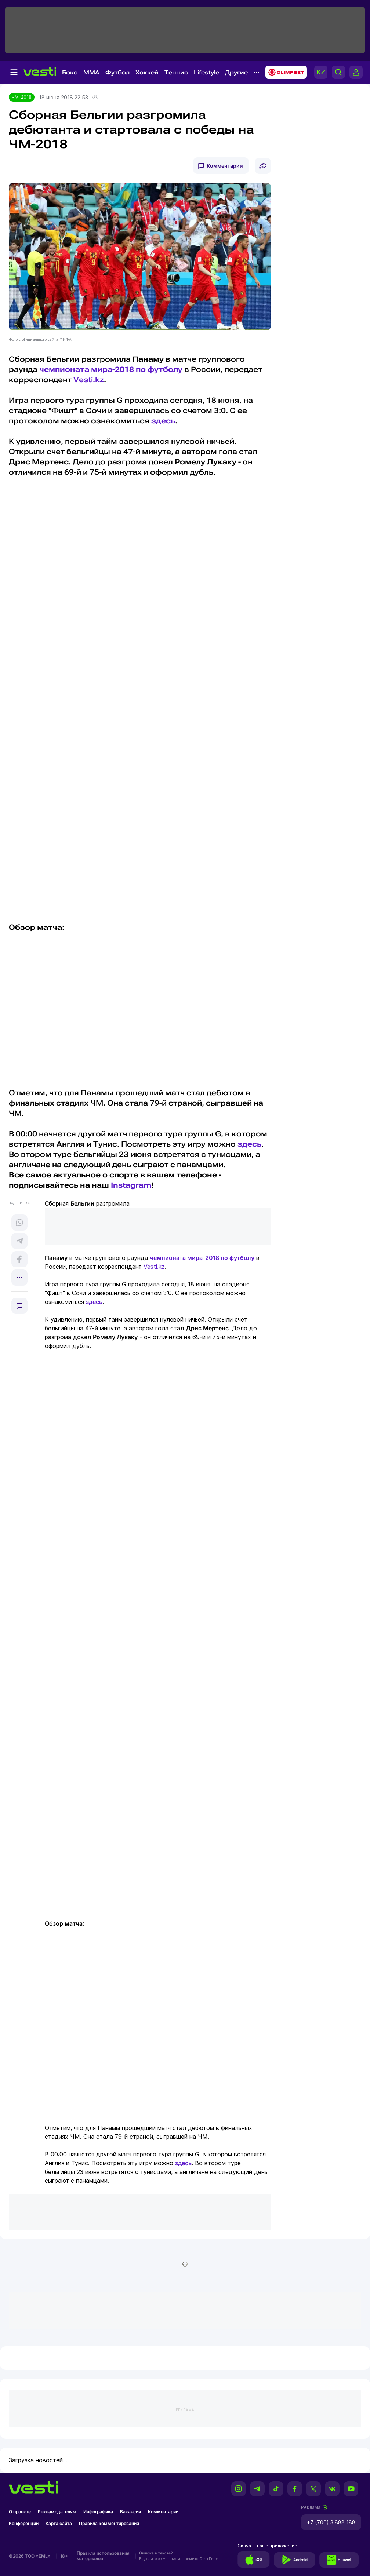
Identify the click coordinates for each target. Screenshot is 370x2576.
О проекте (20, 2511)
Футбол (117, 72)
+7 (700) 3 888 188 (331, 2522)
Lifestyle (206, 72)
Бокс (69, 72)
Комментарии (225, 165)
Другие (236, 72)
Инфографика (98, 2511)
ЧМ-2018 (22, 97)
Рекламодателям (57, 2511)
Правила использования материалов (103, 2555)
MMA (91, 72)
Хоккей (147, 72)
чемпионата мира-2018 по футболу (110, 369)
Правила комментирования (109, 2523)
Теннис (176, 72)
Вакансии (130, 2511)
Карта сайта (59, 2523)
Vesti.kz (88, 379)
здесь (163, 420)
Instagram (131, 1185)
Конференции (24, 2523)
